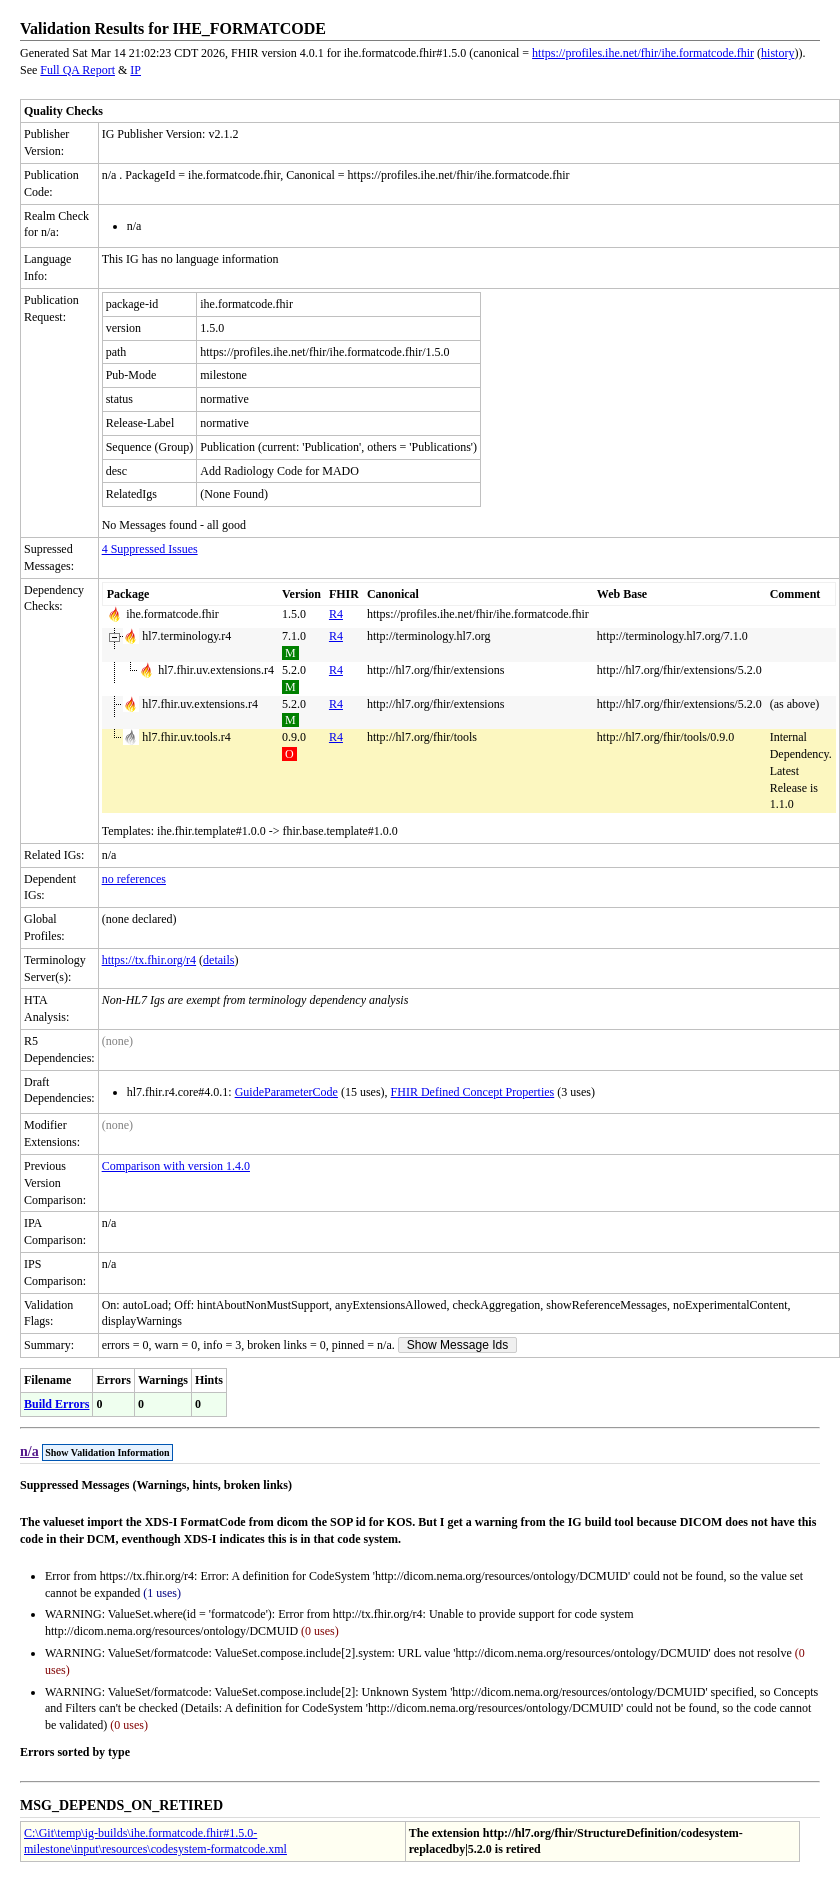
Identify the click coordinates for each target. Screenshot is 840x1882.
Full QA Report (77, 70)
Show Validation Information (107, 1452)
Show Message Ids (457, 1345)
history (777, 53)
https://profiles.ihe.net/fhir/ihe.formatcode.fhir (643, 53)
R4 (336, 614)
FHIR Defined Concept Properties (473, 1092)
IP (135, 70)
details (218, 960)
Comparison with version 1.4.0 (176, 1166)
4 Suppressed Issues (150, 549)
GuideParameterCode (286, 1092)
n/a (29, 1451)
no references (134, 879)
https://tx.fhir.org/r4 (149, 960)
